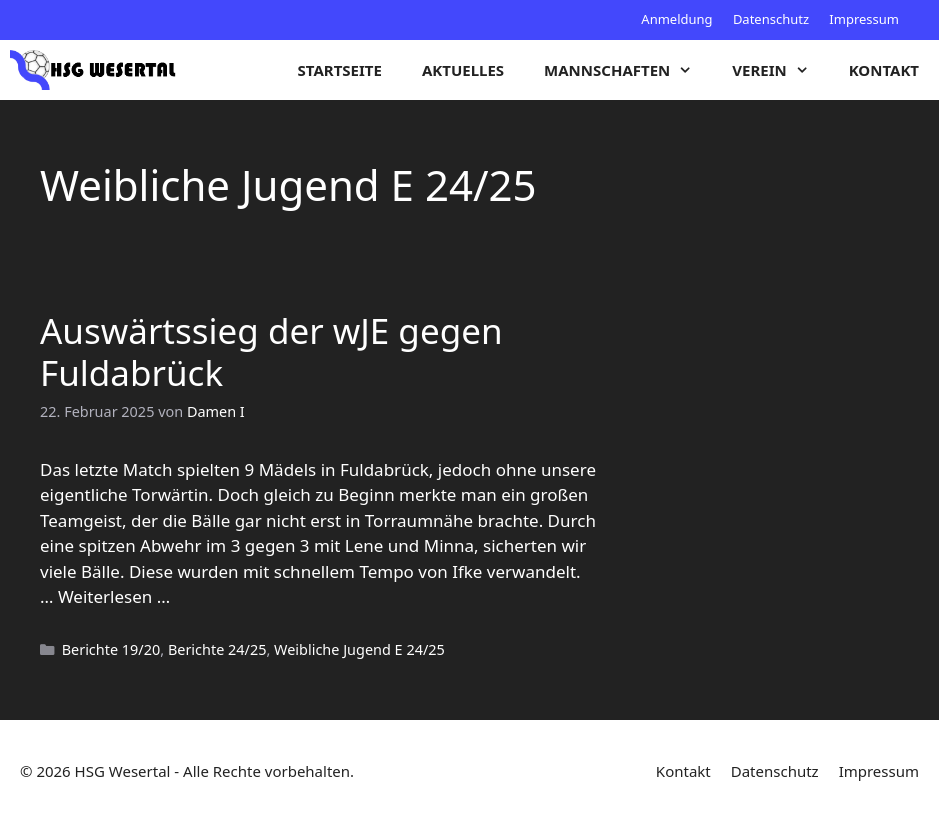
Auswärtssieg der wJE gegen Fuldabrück (271, 351)
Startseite (340, 70)
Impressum (864, 19)
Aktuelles (463, 70)
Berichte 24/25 (217, 649)
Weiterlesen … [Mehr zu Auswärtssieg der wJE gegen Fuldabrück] (114, 596)
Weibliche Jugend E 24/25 (359, 649)
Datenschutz (771, 19)
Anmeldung (676, 19)
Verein (780, 70)
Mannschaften (628, 70)
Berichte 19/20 (111, 649)
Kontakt (884, 70)
